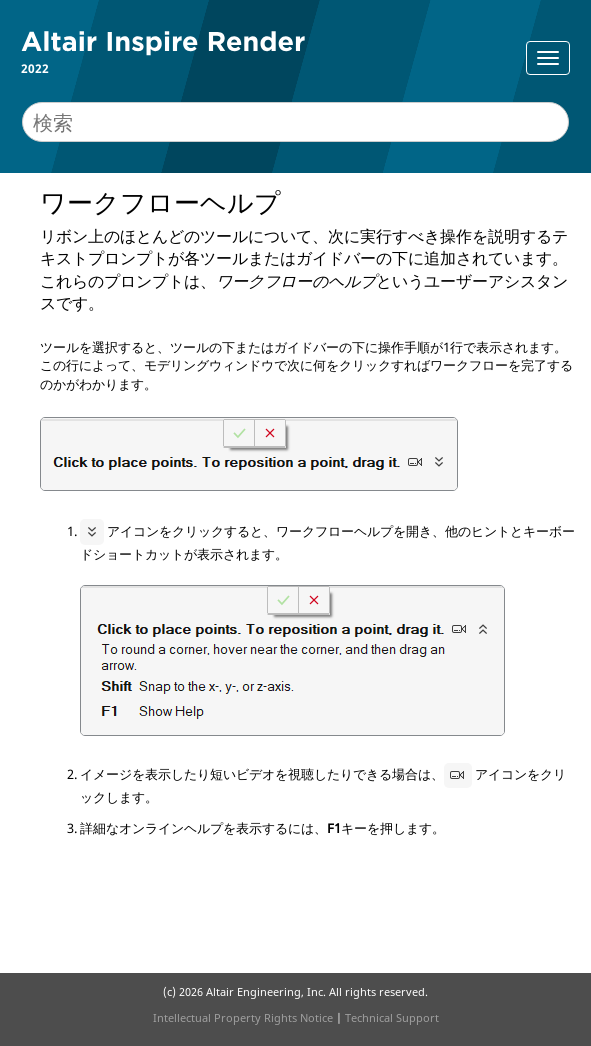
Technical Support (392, 1017)
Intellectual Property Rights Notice (243, 1017)
